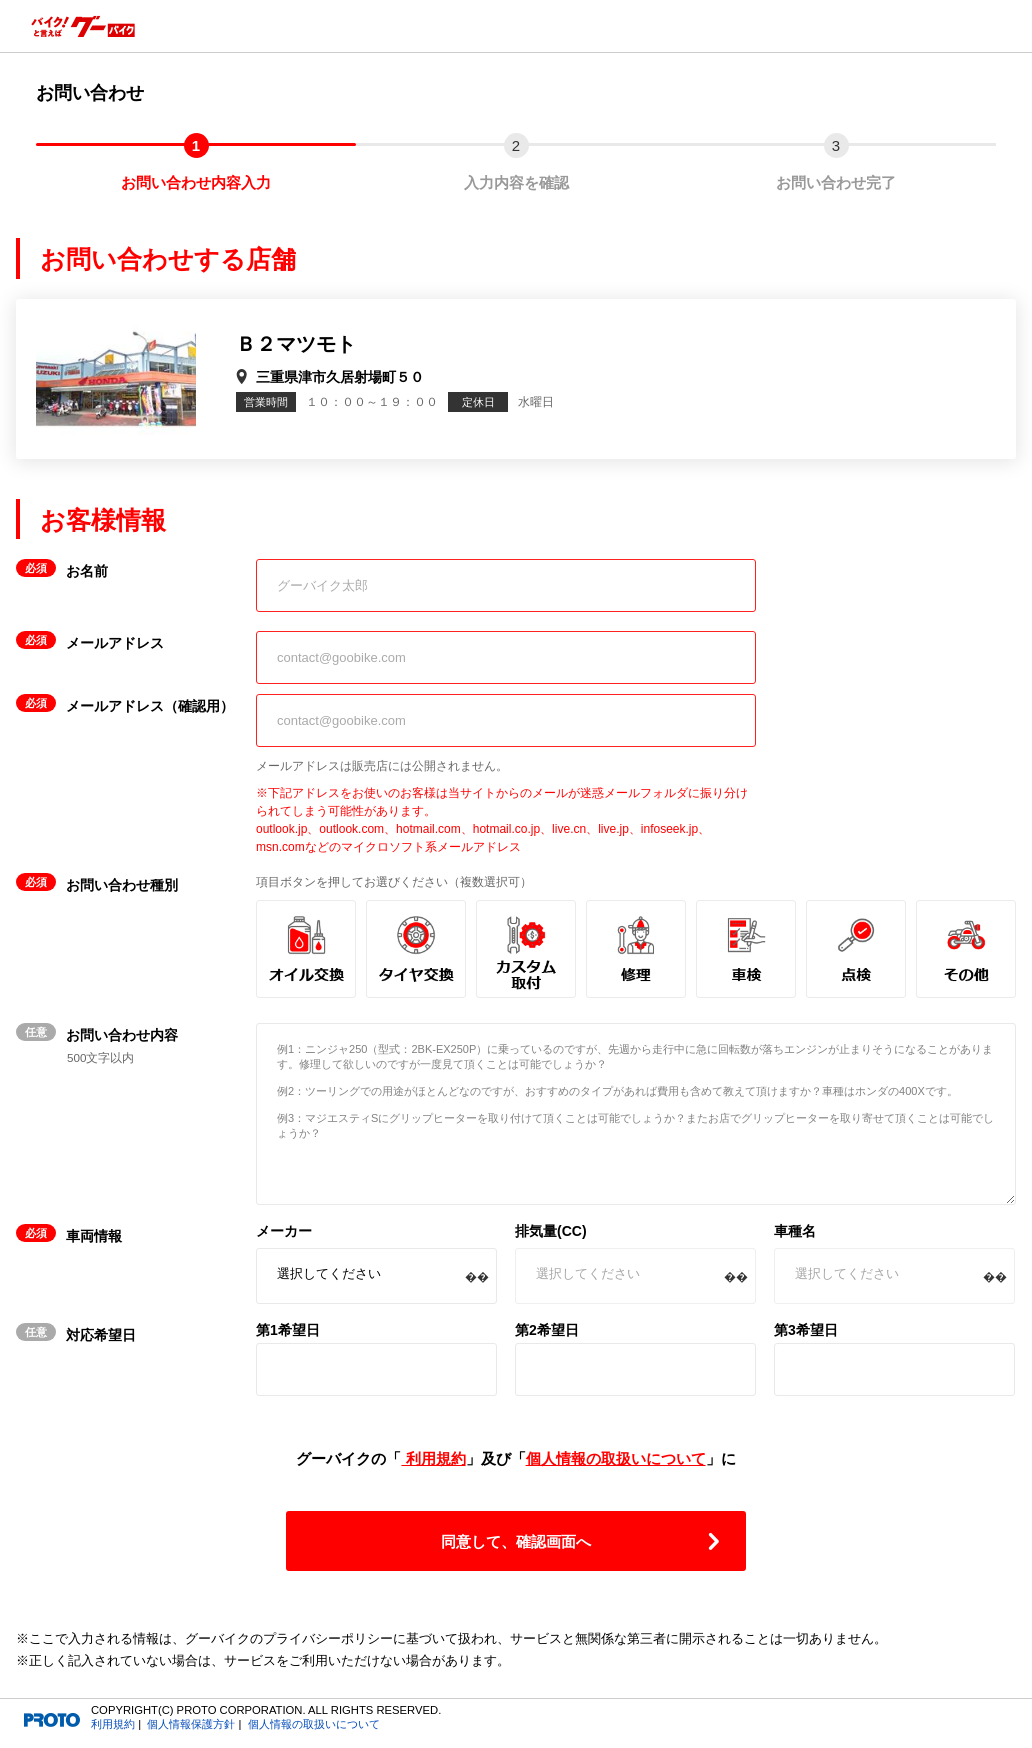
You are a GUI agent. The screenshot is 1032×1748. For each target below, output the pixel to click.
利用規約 (433, 1458)
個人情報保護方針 (191, 1724)
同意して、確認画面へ (516, 1541)
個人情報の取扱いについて (616, 1458)
